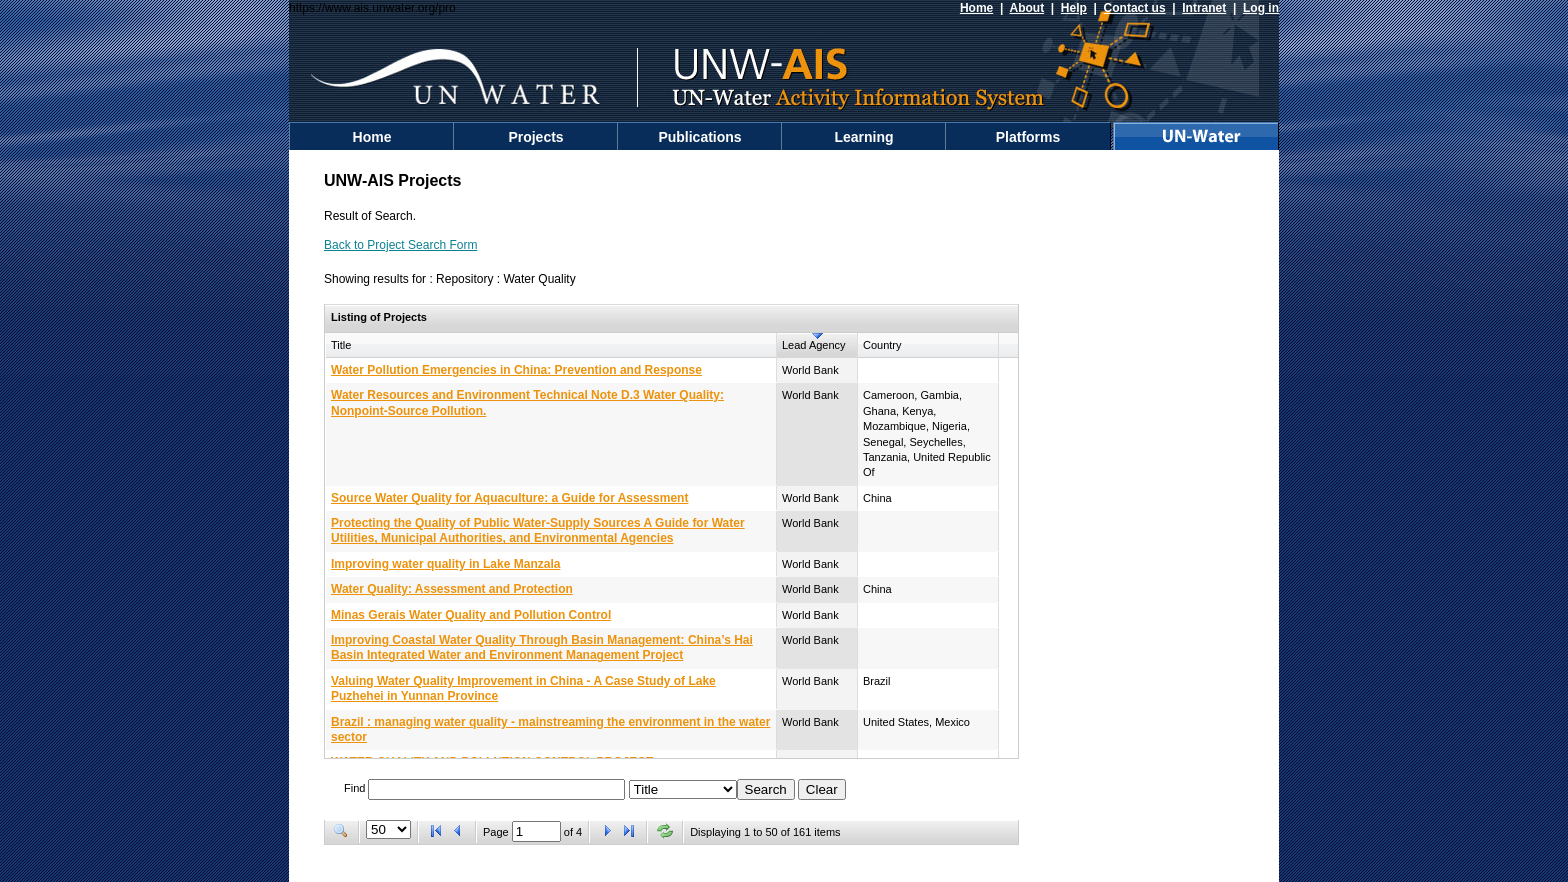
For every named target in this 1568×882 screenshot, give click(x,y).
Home (976, 8)
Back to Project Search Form (400, 245)
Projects (535, 137)
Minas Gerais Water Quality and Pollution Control (471, 615)
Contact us (1135, 8)
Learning (863, 137)
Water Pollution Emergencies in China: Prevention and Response (516, 370)
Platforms (1028, 137)
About (1026, 8)
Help (1074, 8)
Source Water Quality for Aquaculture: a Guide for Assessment (509, 498)
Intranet (1204, 8)
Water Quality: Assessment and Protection (452, 589)
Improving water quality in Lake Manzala (445, 564)
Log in (1261, 8)
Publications (699, 137)
